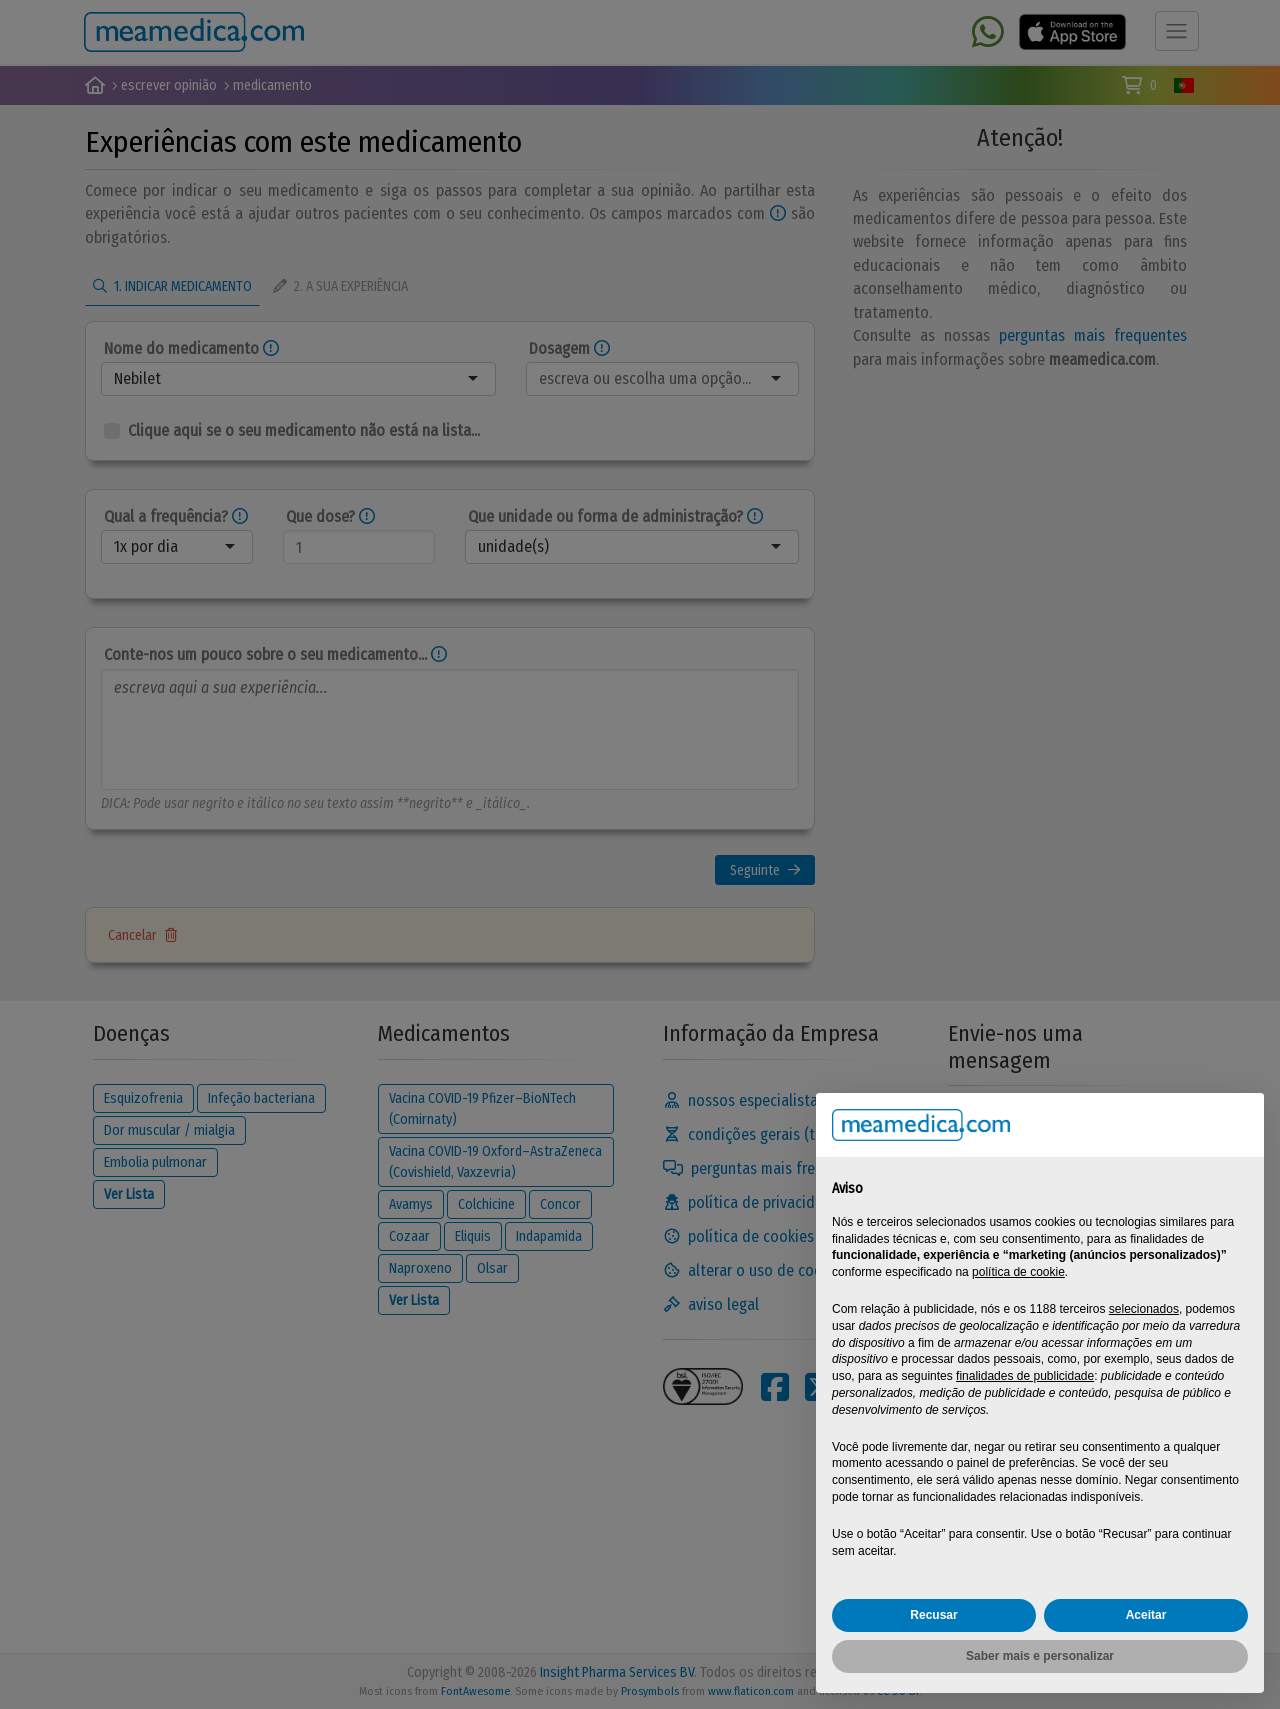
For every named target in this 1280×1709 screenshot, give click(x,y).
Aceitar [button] (1146, 1615)
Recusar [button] (933, 1615)
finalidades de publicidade (1025, 1376)
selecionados (1144, 1309)
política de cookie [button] (1018, 1272)
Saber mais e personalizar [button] (1040, 1656)
